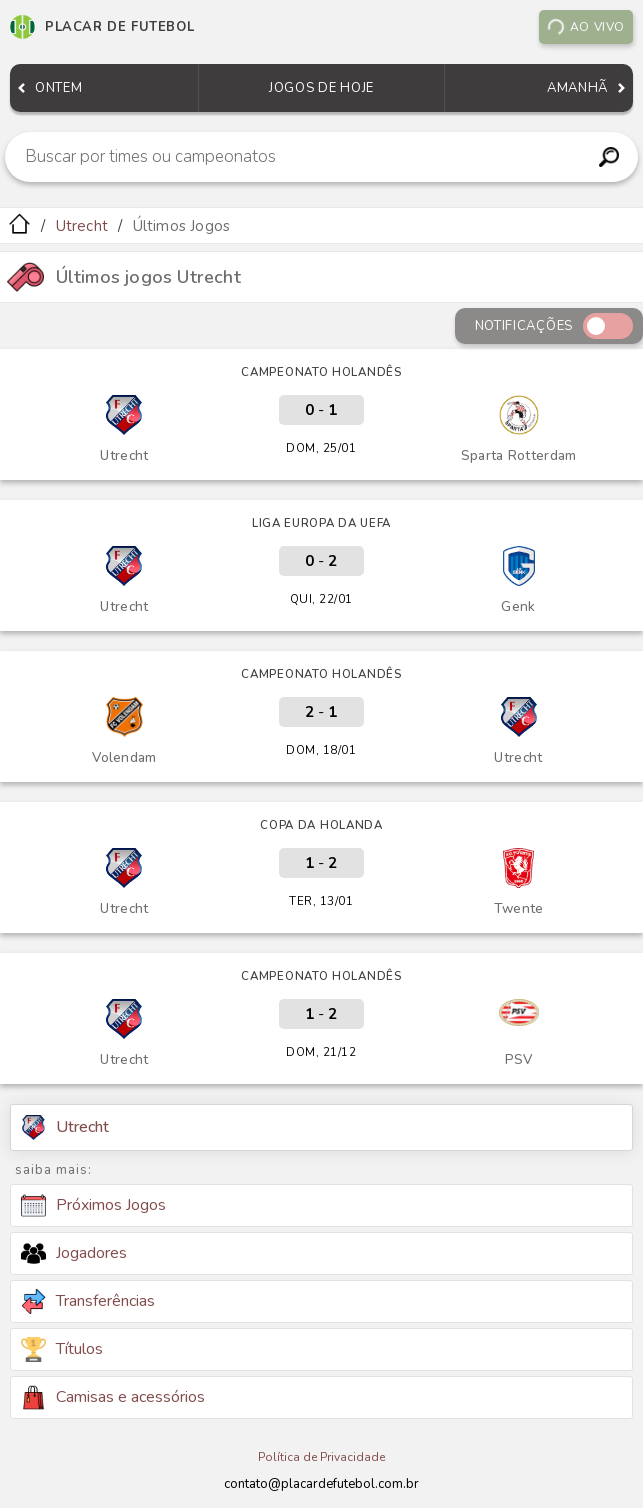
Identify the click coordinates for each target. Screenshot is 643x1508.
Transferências (88, 1301)
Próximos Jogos (93, 1206)
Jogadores (74, 1253)
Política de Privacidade (321, 1457)
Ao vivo (585, 27)
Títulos (62, 1349)
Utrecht (82, 226)
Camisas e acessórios (113, 1397)
